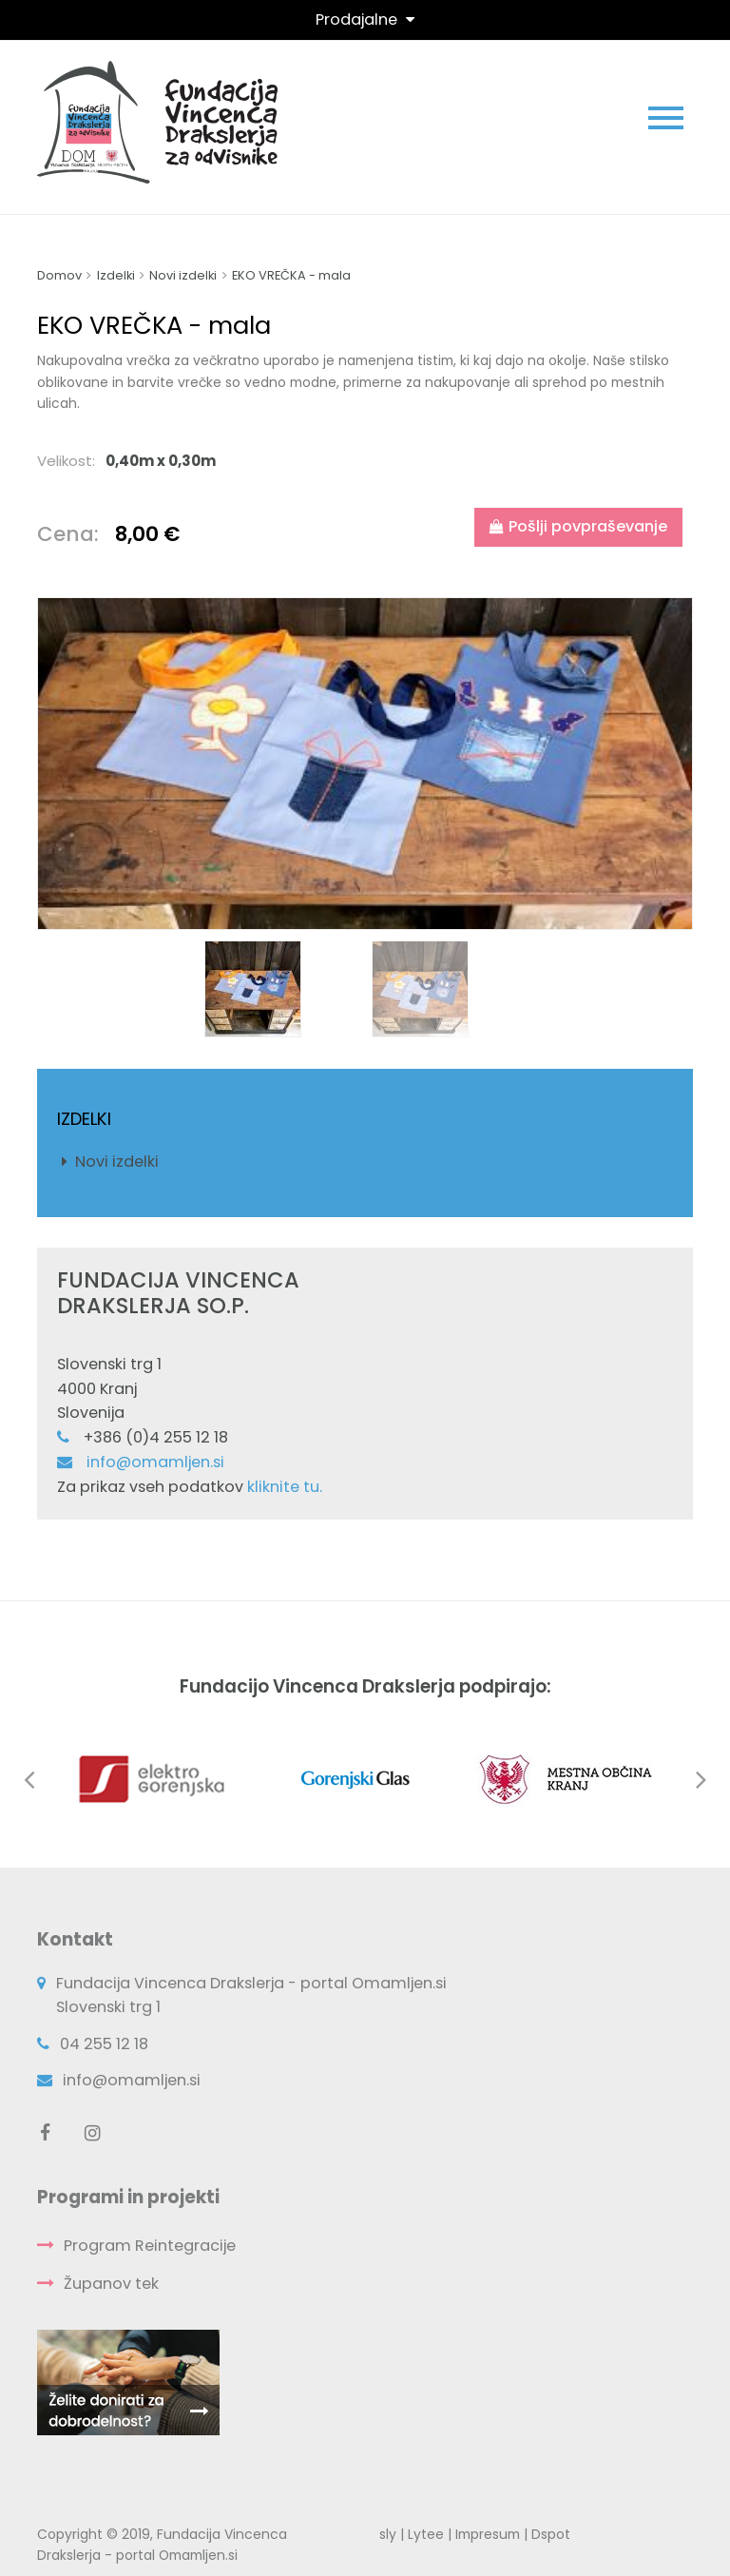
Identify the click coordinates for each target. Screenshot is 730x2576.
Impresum (487, 2534)
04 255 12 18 (104, 2044)
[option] (365, 763)
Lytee (426, 2534)
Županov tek (111, 2284)
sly (387, 2534)
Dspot (550, 2534)
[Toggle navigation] (365, 19)
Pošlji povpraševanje (578, 526)
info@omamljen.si (155, 1462)
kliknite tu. (284, 1487)
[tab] (365, 461)
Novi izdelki (117, 1161)
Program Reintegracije (150, 2245)
